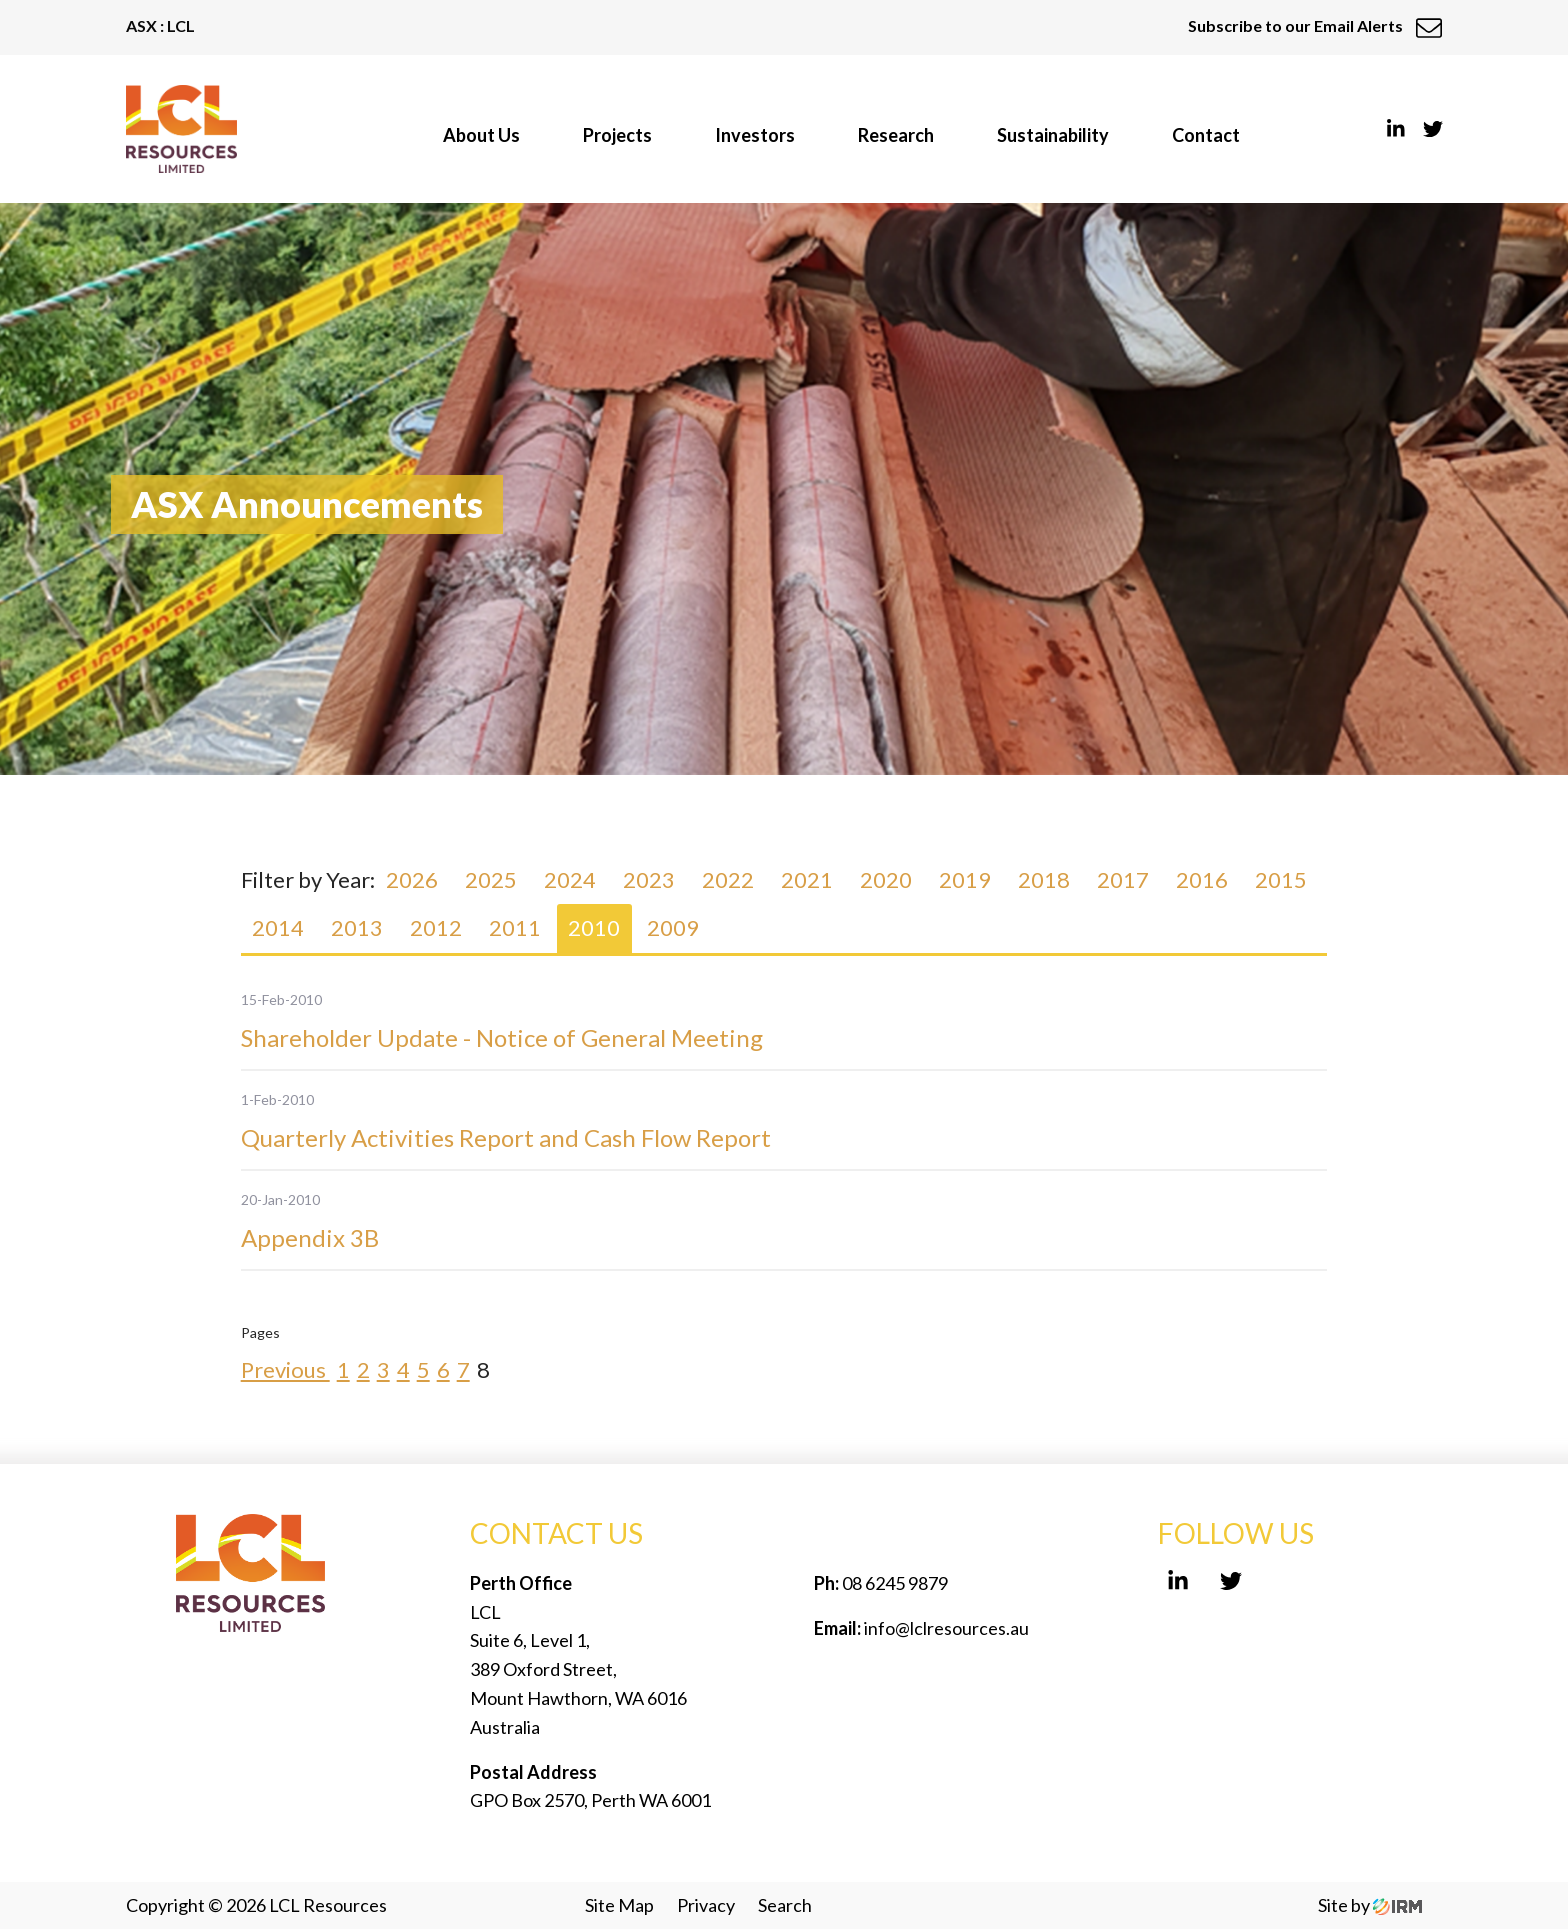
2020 (886, 879)
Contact (1206, 135)
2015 (1281, 879)
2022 (728, 879)
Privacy (706, 1905)
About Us (481, 135)
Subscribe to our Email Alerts (1315, 25)
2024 (570, 879)
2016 (1202, 879)
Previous (285, 1369)
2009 (673, 927)
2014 (278, 927)
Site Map (619, 1905)
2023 (649, 879)
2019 (965, 879)
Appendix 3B (310, 1237)
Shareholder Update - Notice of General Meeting (502, 1037)
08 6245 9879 (893, 1583)
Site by (1370, 1905)
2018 (1044, 879)
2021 (807, 879)
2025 (491, 879)
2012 (436, 927)
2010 (594, 927)
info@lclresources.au (946, 1628)
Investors (755, 135)
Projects (617, 135)
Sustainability (1053, 135)
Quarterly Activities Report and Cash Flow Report (506, 1137)
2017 (1123, 879)
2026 (412, 879)
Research (896, 135)
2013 (357, 927)
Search (785, 1905)
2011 (515, 927)
